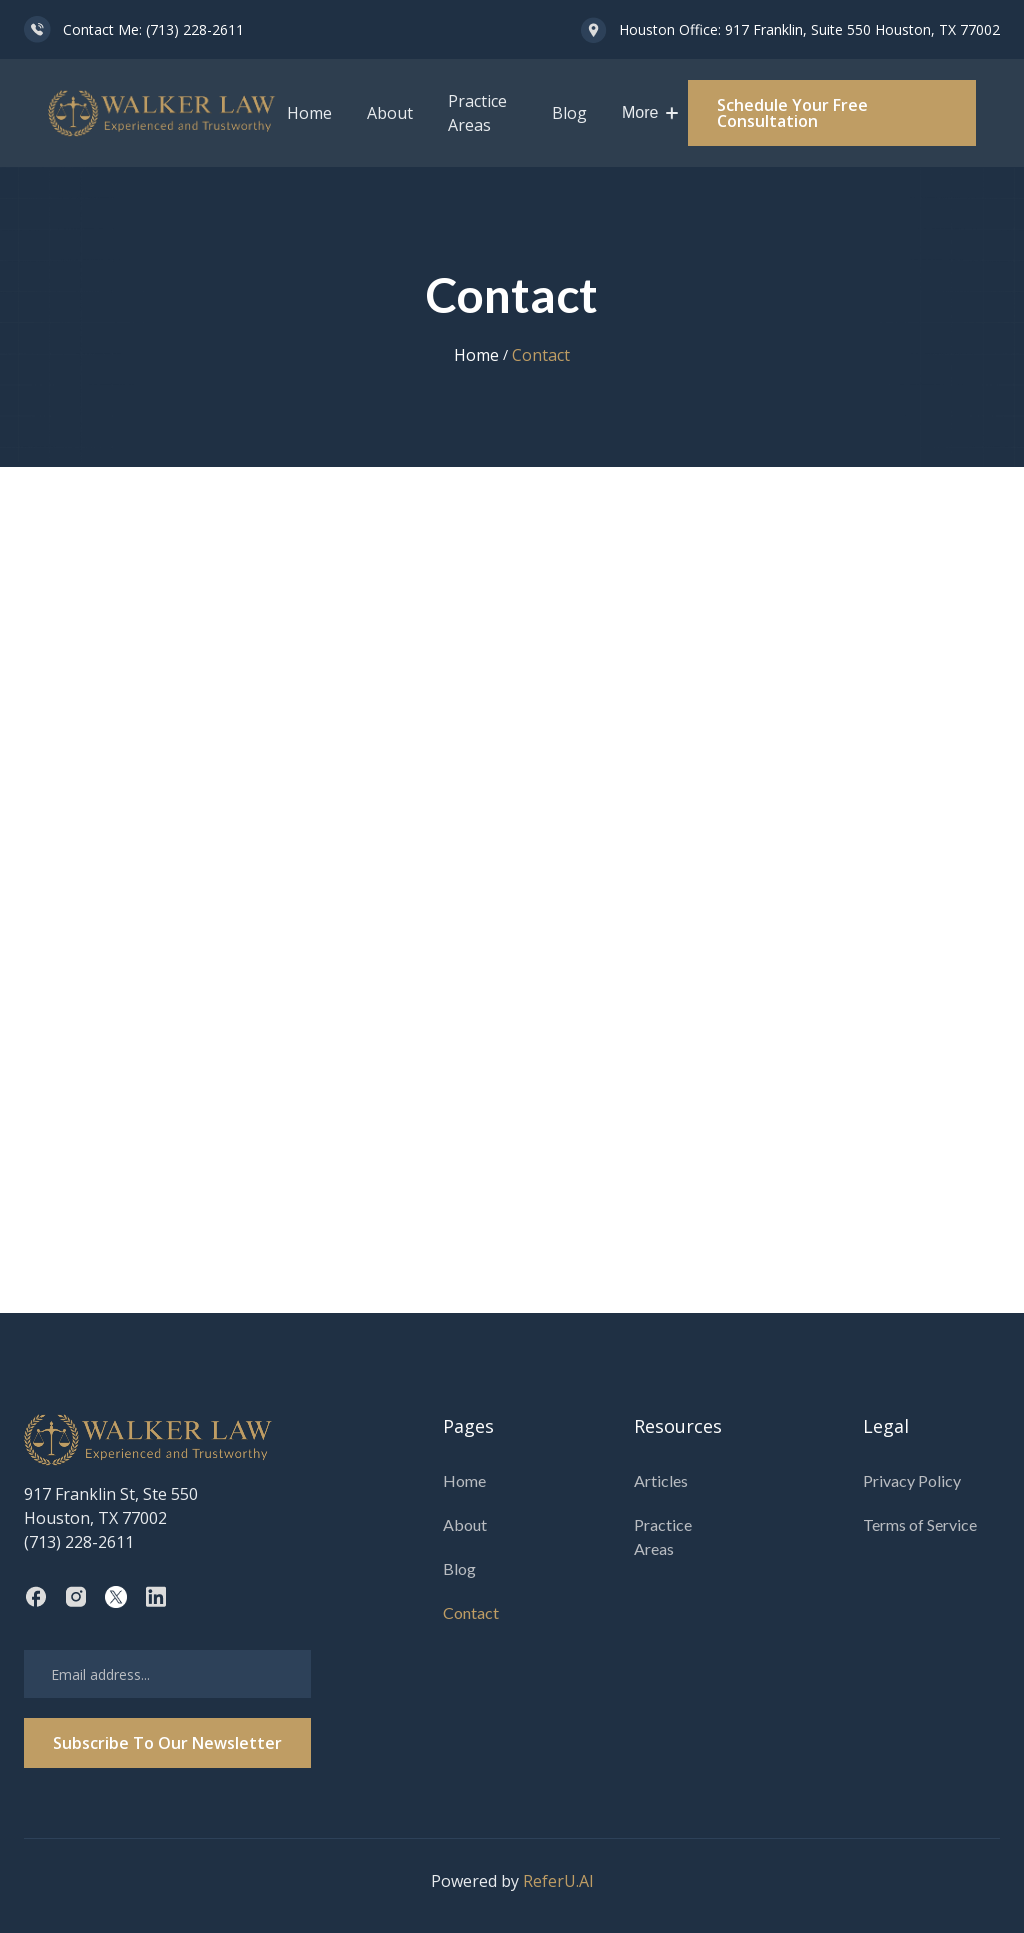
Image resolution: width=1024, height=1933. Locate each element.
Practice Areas (477, 113)
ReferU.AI (558, 1881)
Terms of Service (920, 1524)
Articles (661, 1480)
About (390, 113)
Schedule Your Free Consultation (792, 113)
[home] (162, 113)
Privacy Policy (912, 1480)
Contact (471, 1612)
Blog (569, 113)
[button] (650, 113)
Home (309, 113)
